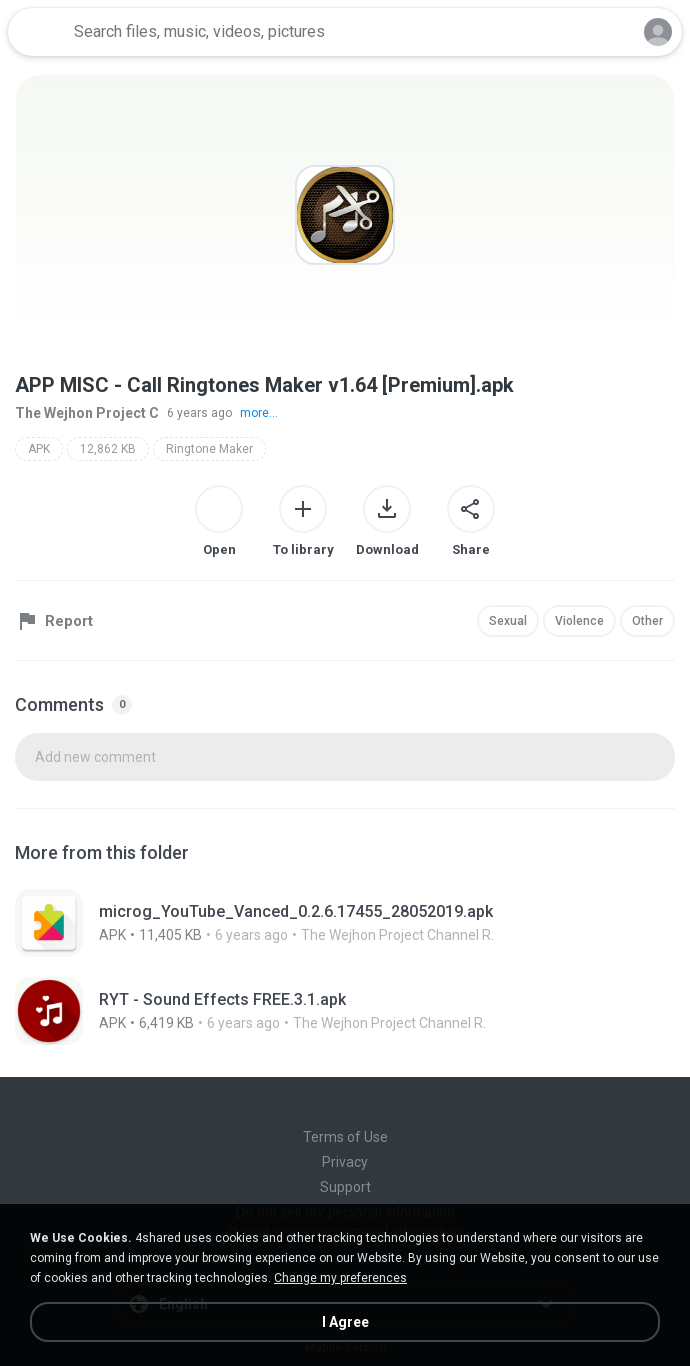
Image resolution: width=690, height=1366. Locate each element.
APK (39, 449)
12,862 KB (108, 449)
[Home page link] (38, 32)
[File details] (345, 923)
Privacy (345, 1162)
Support (345, 1187)
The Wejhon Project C (87, 413)
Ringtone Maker (209, 449)
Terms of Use (345, 1137)
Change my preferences (340, 1278)
